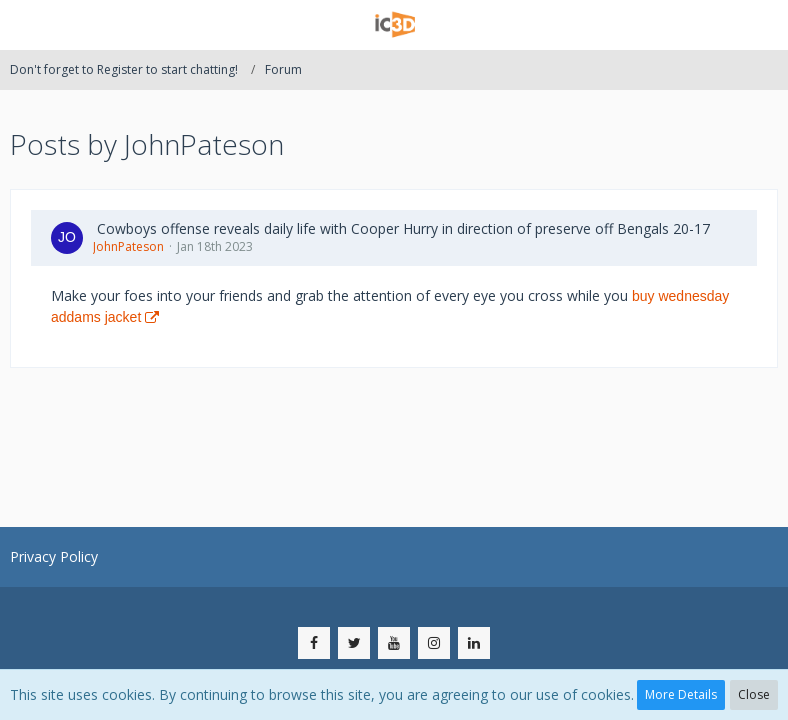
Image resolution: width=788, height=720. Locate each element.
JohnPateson (128, 246)
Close (754, 694)
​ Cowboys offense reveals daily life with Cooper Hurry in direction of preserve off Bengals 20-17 (401, 228)
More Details (681, 694)
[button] (27, 25)
